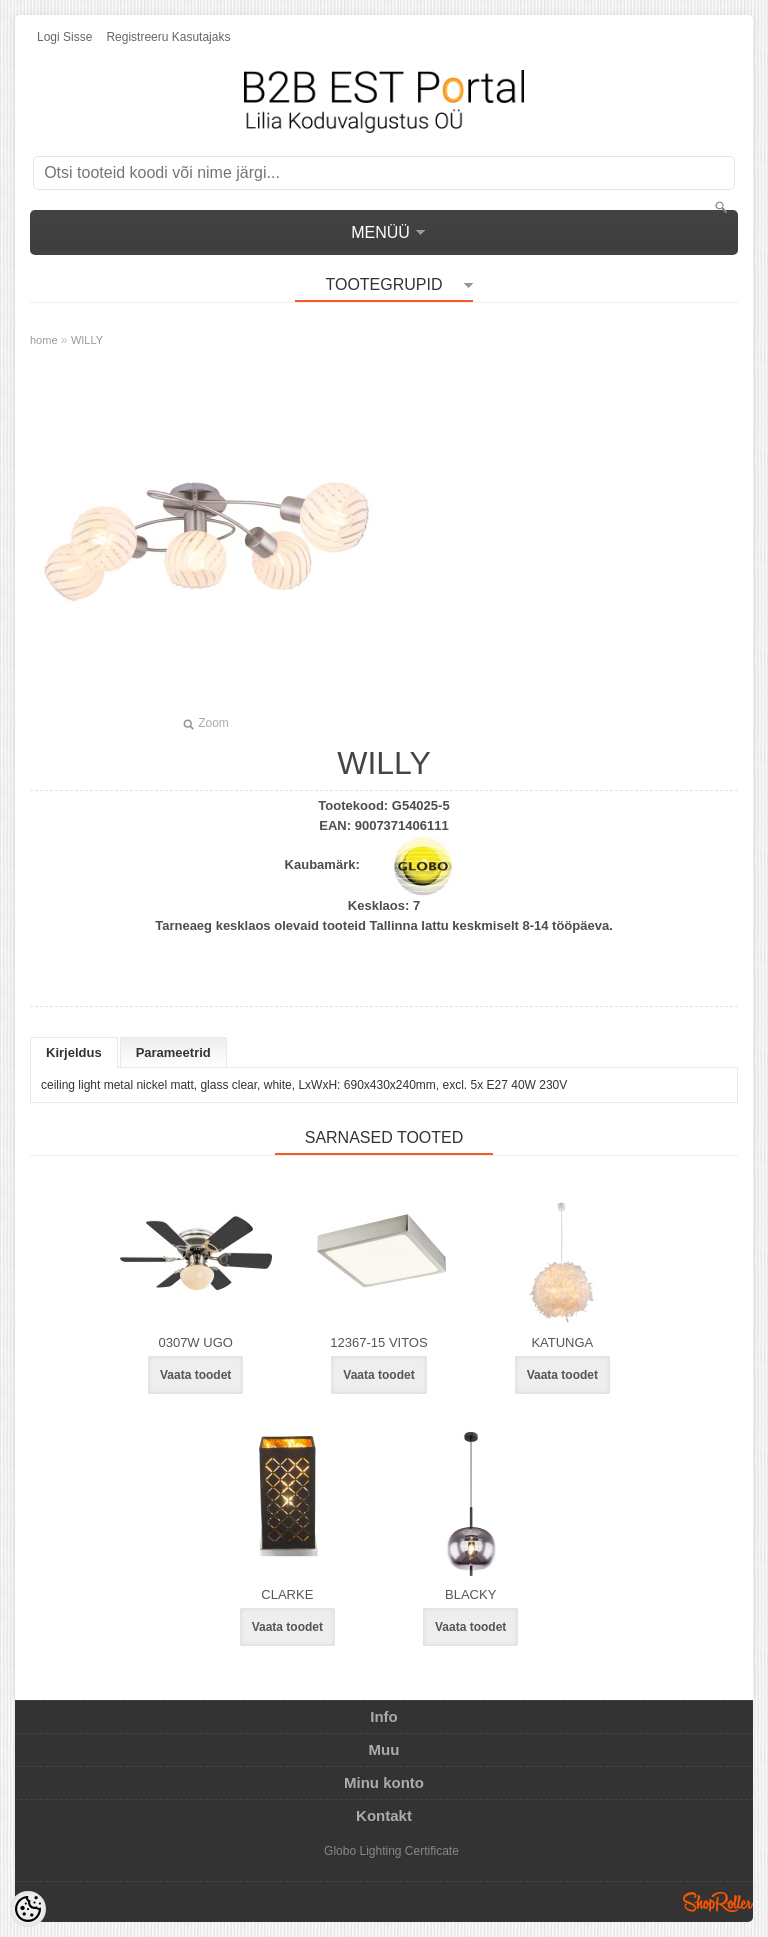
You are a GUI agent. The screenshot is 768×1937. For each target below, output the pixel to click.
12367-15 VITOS (378, 1342)
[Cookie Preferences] (28, 1909)
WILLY (87, 340)
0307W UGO (195, 1342)
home (44, 340)
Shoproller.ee (718, 1902)
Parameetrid (173, 1052)
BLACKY (470, 1594)
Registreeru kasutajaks (168, 37)
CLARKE (287, 1594)
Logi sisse (64, 37)
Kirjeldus (74, 1052)
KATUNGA (562, 1342)
